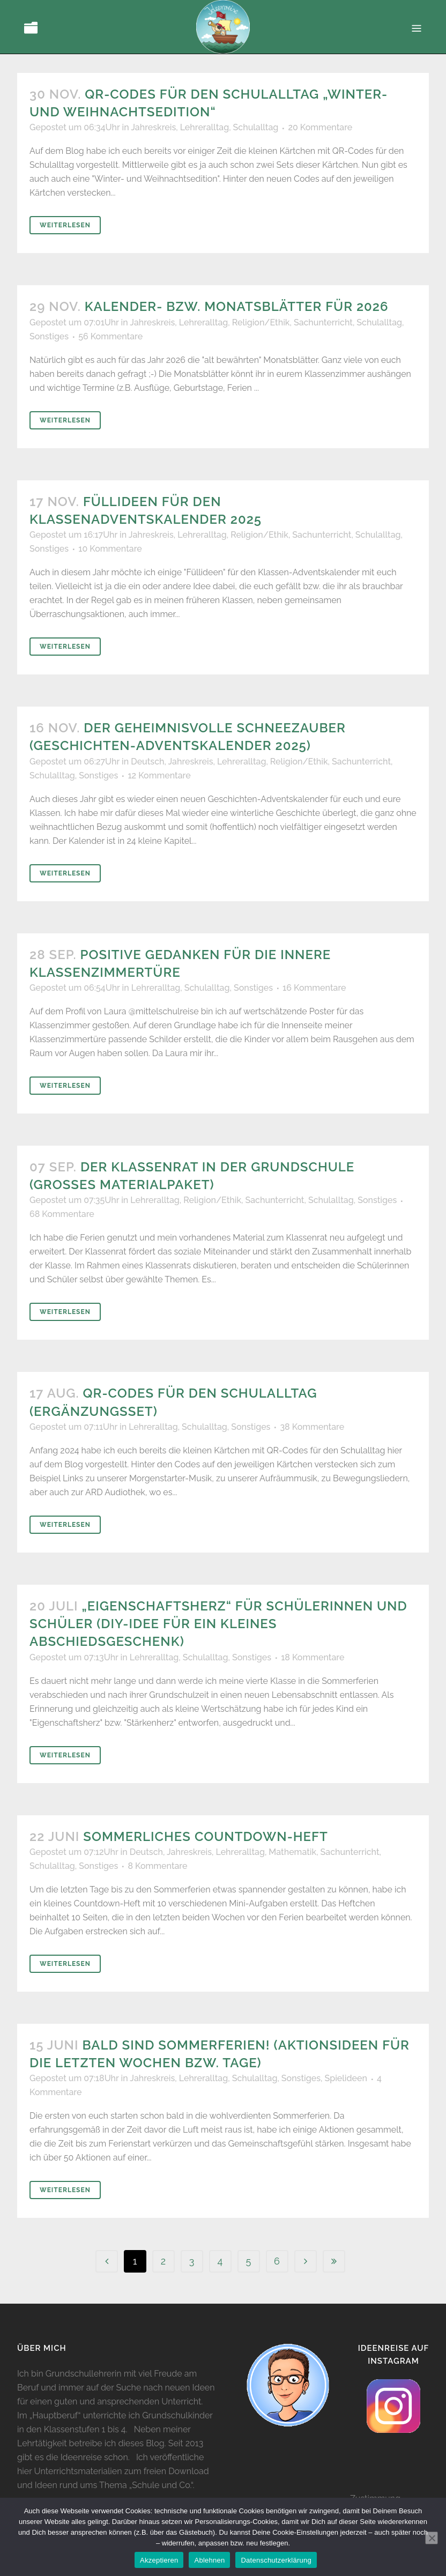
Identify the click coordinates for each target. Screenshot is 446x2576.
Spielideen (345, 2078)
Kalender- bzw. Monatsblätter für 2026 (237, 306)
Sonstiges (49, 336)
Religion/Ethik (261, 322)
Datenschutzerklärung (276, 2560)
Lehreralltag (204, 127)
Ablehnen (209, 2560)
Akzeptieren (159, 2560)
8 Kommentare (157, 1866)
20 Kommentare (320, 127)
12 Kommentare (159, 775)
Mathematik (292, 1852)
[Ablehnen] (431, 2538)
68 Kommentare (61, 1214)
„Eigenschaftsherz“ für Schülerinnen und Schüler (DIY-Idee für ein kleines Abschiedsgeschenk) (218, 1623)
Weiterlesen (65, 225)
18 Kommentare (312, 1657)
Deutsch (147, 761)
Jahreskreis (153, 127)
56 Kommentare (110, 336)
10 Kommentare (110, 549)
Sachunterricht (323, 322)
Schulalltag (256, 127)
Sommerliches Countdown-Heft (205, 1836)
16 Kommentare (314, 988)
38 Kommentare (312, 1427)
